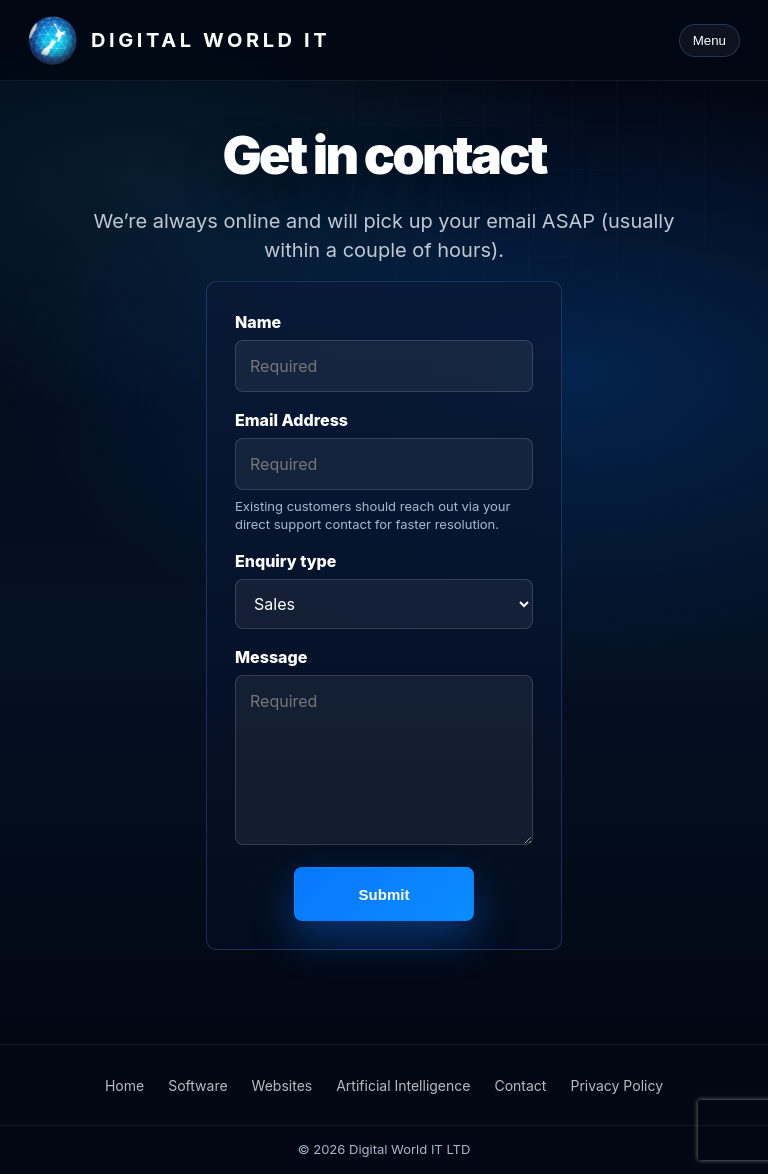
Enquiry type (285, 561)
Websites (282, 1085)
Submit (384, 894)
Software (197, 1085)
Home (124, 1085)
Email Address (291, 420)
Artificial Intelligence (403, 1085)
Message (271, 657)
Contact (520, 1085)
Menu (709, 40)
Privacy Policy (616, 1085)
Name (258, 322)
